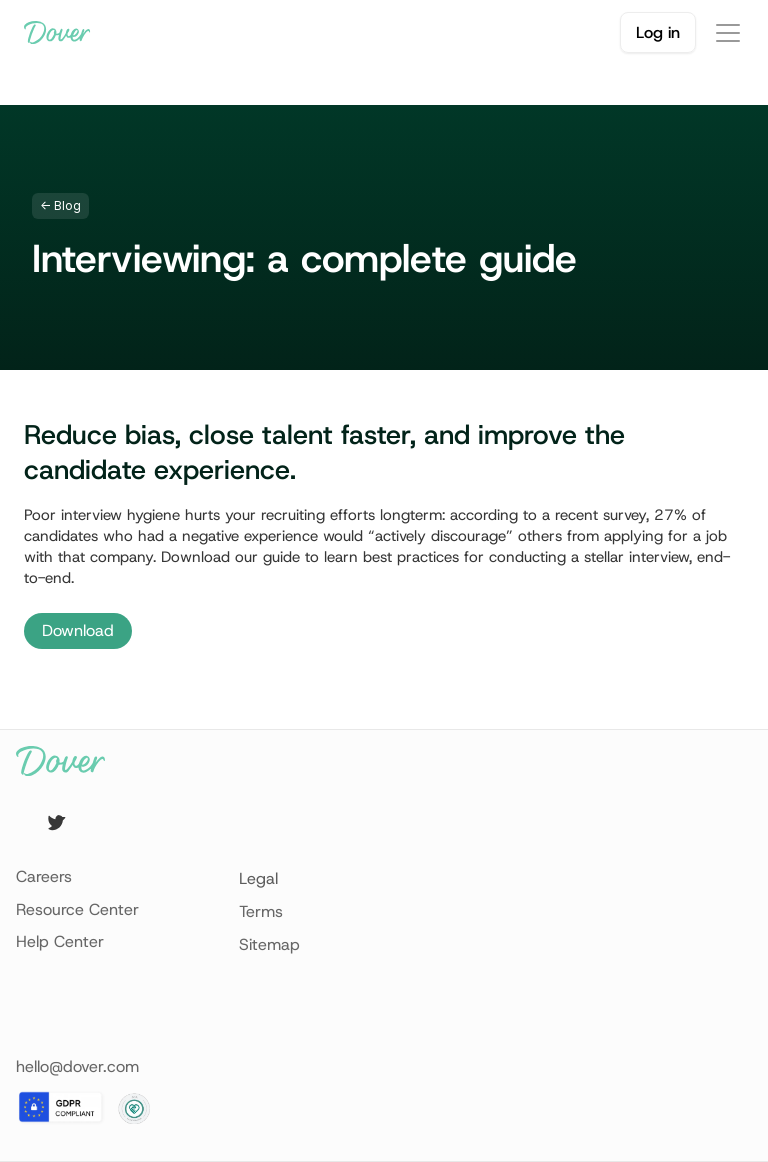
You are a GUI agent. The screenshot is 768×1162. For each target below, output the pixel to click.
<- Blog (60, 205)
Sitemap (269, 944)
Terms (261, 911)
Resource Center (77, 909)
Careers (44, 876)
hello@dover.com (77, 1066)
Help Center (60, 941)
